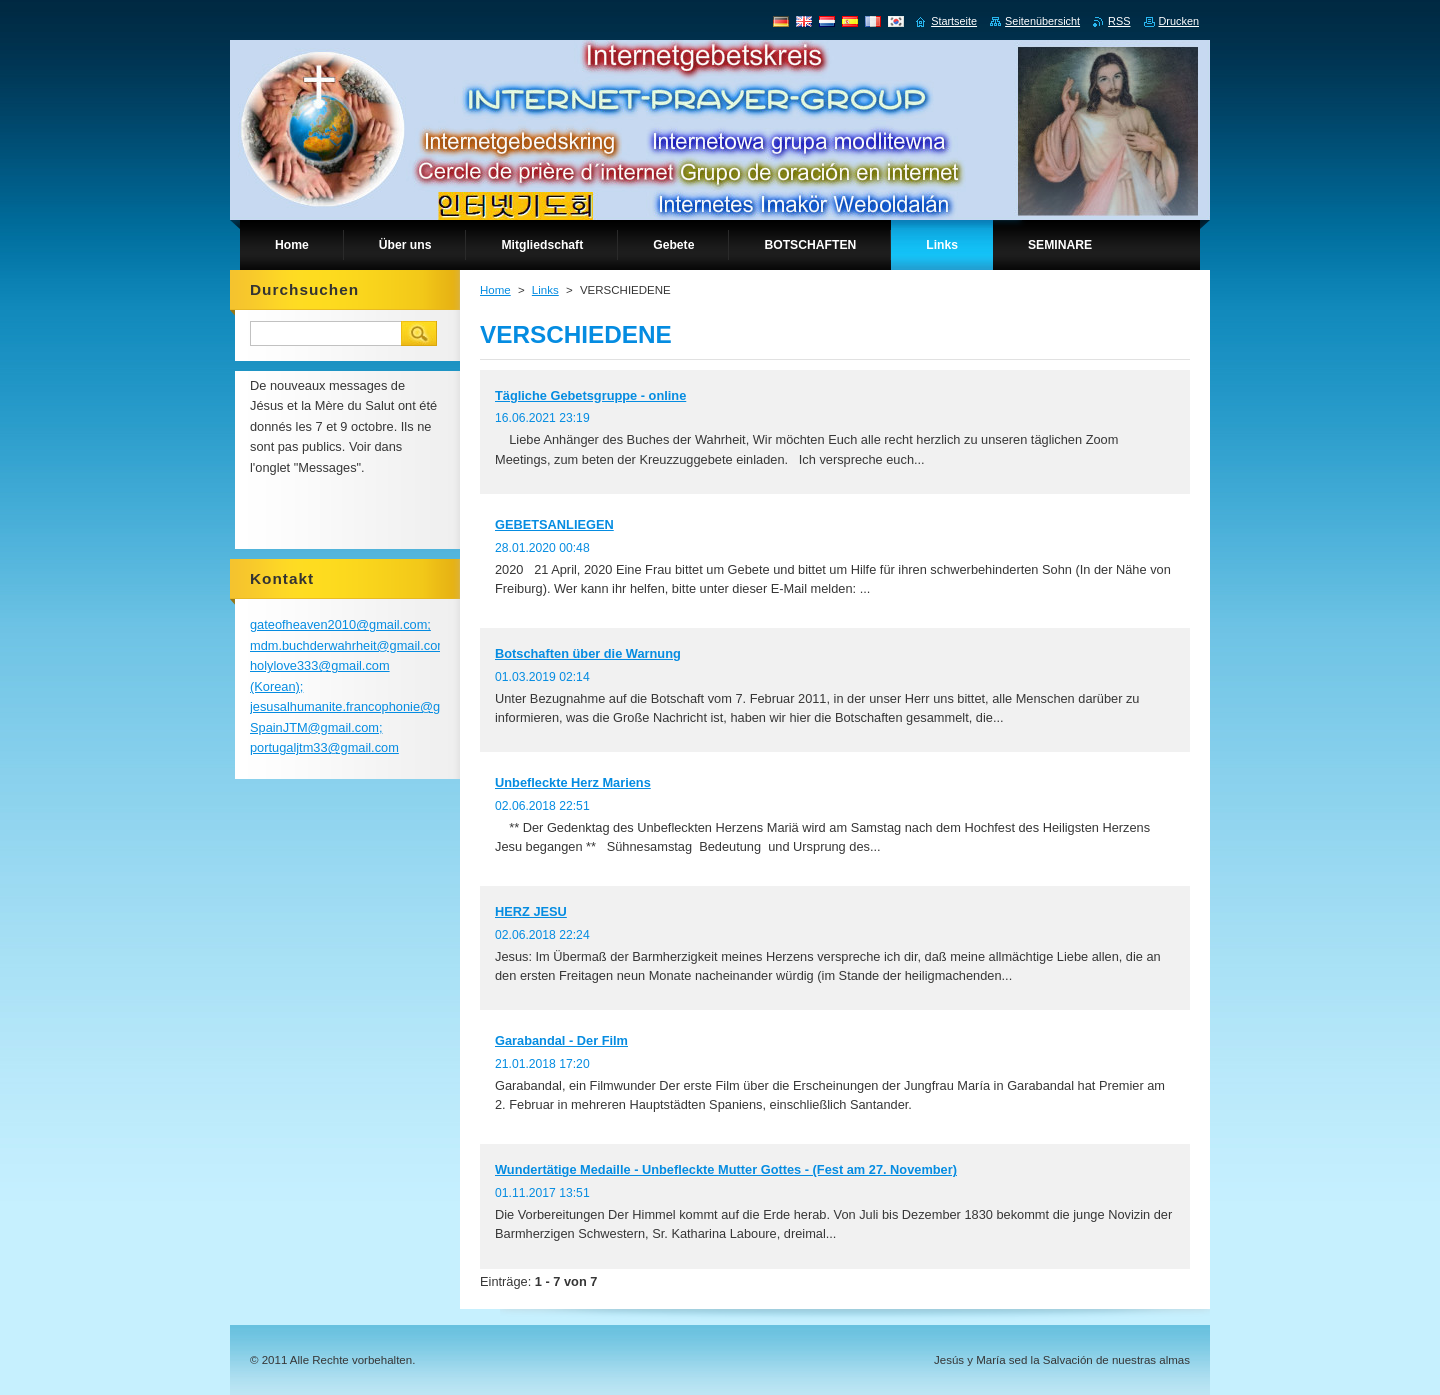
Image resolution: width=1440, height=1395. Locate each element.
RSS (1119, 21)
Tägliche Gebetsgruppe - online (590, 395)
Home (495, 290)
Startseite (954, 21)
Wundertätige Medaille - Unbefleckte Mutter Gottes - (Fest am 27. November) (726, 1169)
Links (545, 290)
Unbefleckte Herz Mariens (573, 782)
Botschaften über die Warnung (588, 653)
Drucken (1179, 21)
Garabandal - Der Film (561, 1040)
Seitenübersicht (1042, 21)
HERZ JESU (531, 911)
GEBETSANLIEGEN (554, 524)
